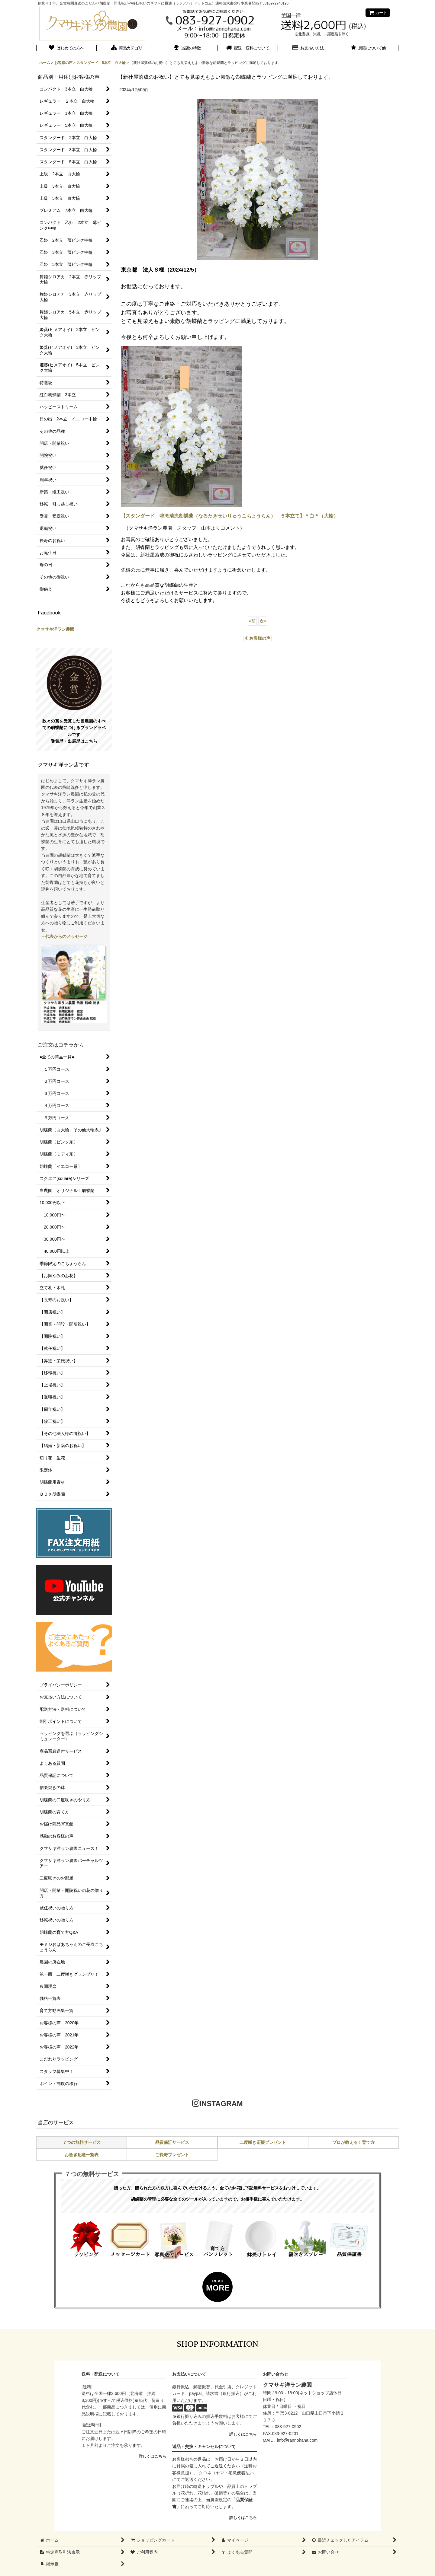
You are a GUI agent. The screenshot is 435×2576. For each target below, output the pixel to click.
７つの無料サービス (82, 2142)
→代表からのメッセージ (64, 936)
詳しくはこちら (152, 2456)
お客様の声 (257, 638)
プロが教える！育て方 (353, 2142)
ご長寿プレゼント (172, 2154)
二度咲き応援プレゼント (263, 2142)
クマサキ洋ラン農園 (55, 629)
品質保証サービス (172, 2142)
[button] (368, 48)
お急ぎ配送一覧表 (81, 2154)
